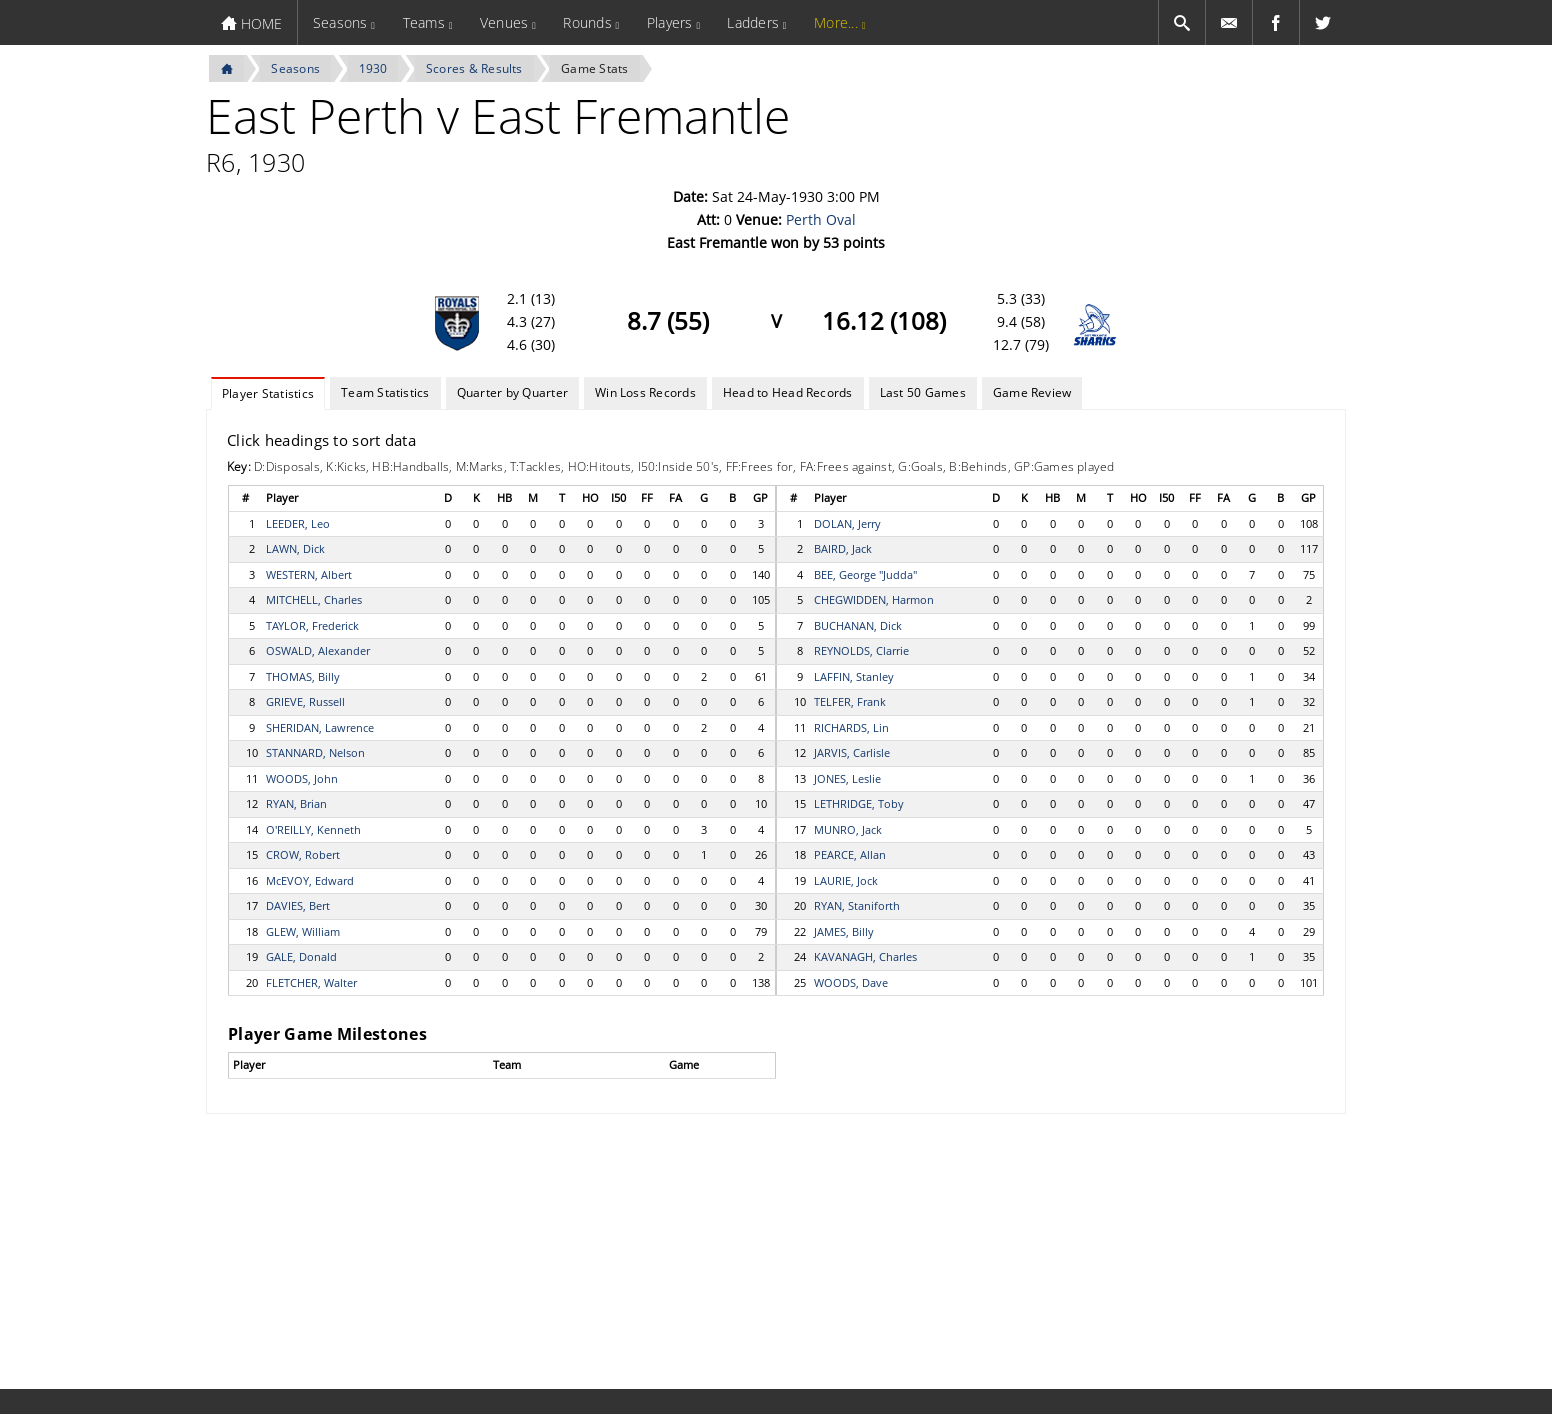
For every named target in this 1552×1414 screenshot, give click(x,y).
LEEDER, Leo (298, 523)
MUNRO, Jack (848, 829)
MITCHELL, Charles (314, 599)
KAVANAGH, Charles (865, 956)
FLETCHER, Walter (311, 982)
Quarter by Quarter (512, 392)
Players (670, 22)
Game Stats (594, 68)
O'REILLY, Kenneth (313, 829)
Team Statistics (385, 392)
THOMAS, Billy (303, 676)
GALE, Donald (301, 956)
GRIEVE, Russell (305, 701)
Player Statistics (268, 393)
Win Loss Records (645, 392)
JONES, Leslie (847, 778)
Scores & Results (474, 68)
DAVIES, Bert (298, 905)
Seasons (340, 22)
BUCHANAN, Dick (858, 625)
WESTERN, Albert (309, 574)
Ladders (753, 22)
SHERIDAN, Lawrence (320, 727)
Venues (504, 22)
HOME (251, 23)
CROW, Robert (303, 854)
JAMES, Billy (844, 931)
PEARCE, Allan (850, 854)
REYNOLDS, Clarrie (861, 650)
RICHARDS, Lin (851, 727)
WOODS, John (302, 778)
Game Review (1032, 392)
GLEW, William (303, 931)
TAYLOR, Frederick (312, 625)
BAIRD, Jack (843, 548)
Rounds (587, 22)
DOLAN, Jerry (847, 523)
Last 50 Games (923, 392)
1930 (373, 68)
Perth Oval (821, 219)
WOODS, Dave (851, 982)
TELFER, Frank (850, 701)
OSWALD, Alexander (318, 650)
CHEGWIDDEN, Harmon (874, 599)
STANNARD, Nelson (315, 752)
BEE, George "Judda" (865, 574)
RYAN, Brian (296, 803)
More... (836, 22)
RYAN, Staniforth (857, 905)
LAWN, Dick (295, 548)
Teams (424, 22)
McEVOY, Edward (310, 880)
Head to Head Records (788, 392)
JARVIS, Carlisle (852, 752)
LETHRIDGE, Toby (859, 803)
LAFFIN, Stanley (854, 676)
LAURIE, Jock (846, 880)
